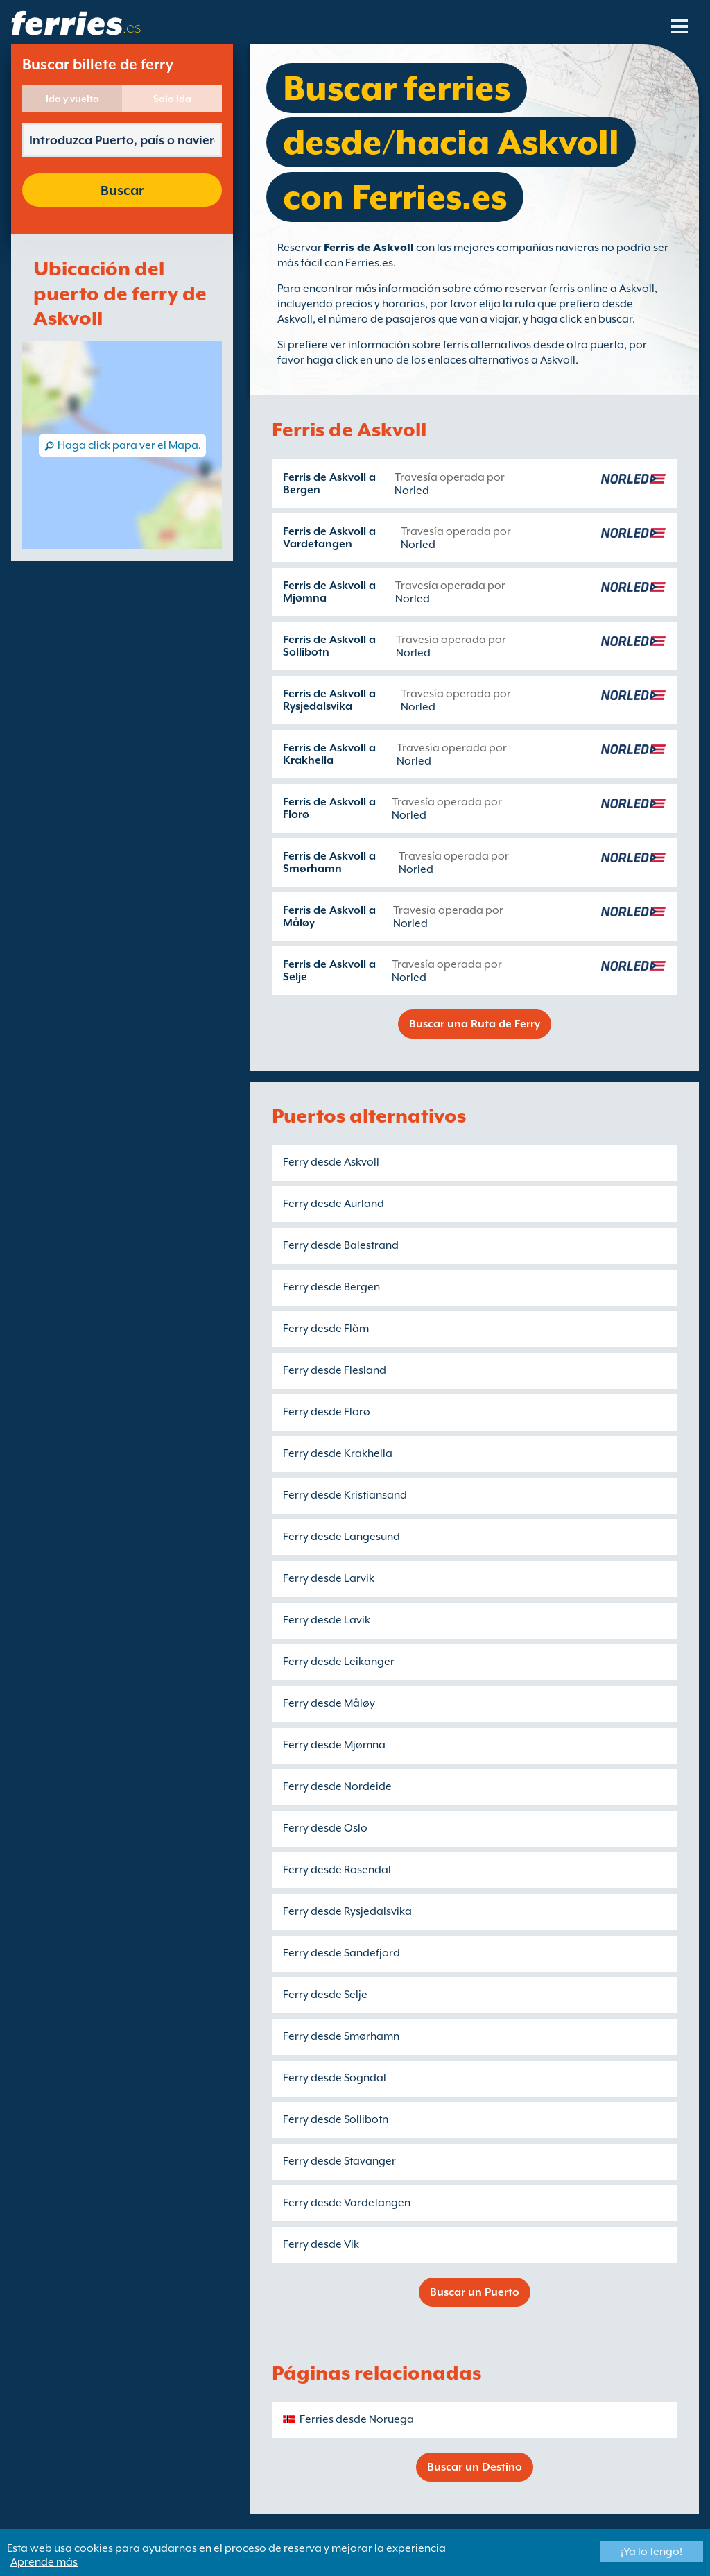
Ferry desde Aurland (333, 1203)
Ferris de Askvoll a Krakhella (329, 754)
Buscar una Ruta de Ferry (474, 1024)
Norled (412, 490)
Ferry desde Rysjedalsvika (347, 1911)
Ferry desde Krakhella (337, 1453)
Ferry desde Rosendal (337, 1869)
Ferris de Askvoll (369, 247)
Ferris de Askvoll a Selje (329, 970)
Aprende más (44, 2562)
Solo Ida (172, 98)
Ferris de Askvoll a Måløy (329, 916)
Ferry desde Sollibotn (335, 2119)
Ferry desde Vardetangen (346, 2203)
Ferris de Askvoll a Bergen (329, 483)
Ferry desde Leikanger (339, 1661)
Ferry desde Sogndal (334, 2078)
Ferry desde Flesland (334, 1370)
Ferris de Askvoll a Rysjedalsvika (329, 700)
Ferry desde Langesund (341, 1536)
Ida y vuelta (72, 98)
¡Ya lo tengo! (651, 2551)
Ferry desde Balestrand (341, 1245)
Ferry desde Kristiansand (345, 1495)
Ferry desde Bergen (331, 1287)
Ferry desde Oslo (325, 1828)
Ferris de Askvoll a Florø (329, 808)
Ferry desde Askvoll (331, 1162)
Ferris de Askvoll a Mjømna (329, 591)
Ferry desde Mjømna (334, 1745)
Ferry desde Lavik (326, 1620)
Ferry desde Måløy (329, 1703)
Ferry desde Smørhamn (341, 2036)
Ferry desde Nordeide (337, 1786)
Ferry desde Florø (326, 1412)
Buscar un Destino (474, 2467)
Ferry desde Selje (325, 1994)
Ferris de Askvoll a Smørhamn (329, 862)
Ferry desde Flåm (326, 1328)
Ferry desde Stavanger (339, 2161)
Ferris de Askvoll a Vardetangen (329, 537)
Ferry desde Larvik (328, 1578)
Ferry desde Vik (321, 2244)
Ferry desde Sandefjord (341, 1953)
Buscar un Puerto (474, 2292)
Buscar (122, 190)
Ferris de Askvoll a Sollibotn (329, 645)
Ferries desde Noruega (357, 2419)
